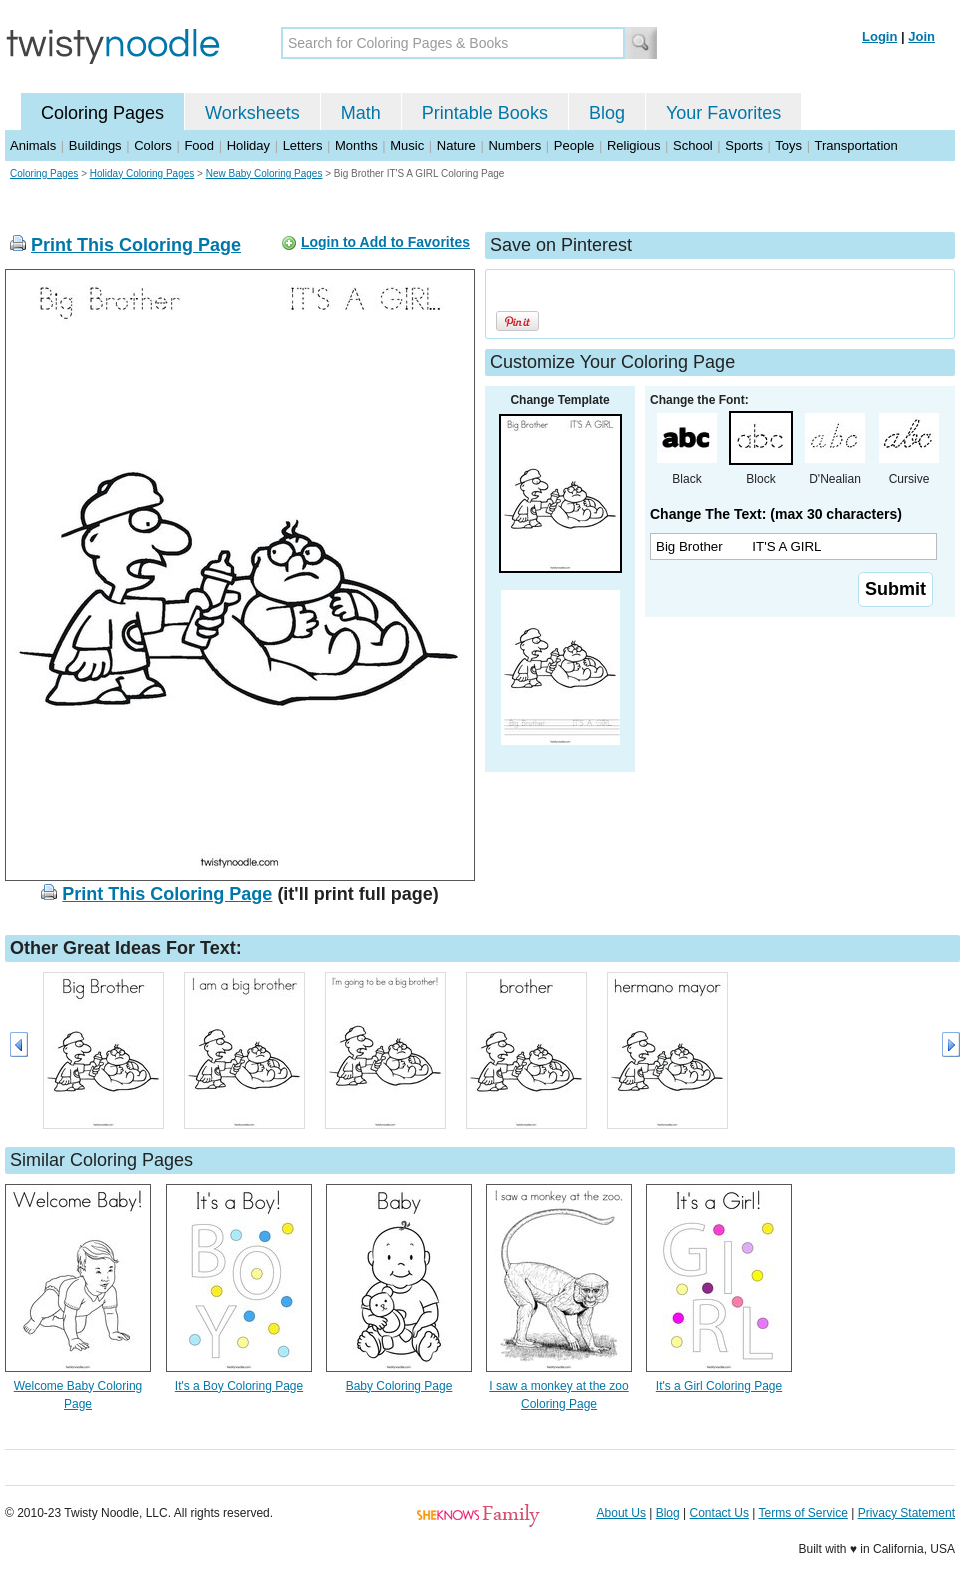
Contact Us (719, 1513)
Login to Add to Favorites (385, 242)
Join (921, 36)
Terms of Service (802, 1513)
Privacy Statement (906, 1513)
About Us (621, 1513)
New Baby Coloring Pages (264, 173)
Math (361, 113)
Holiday (248, 145)
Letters (303, 145)
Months (356, 145)
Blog (607, 113)
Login (879, 36)
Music (407, 145)
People (574, 145)
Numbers (514, 145)
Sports (744, 145)
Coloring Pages (102, 113)
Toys (788, 145)
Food (199, 145)
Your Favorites (723, 113)
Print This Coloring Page (136, 245)
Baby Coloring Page (399, 1386)
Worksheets (252, 113)
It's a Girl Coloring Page (719, 1386)
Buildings (95, 145)
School (693, 145)
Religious (633, 145)
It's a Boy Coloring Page (239, 1386)
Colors (153, 145)
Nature (456, 145)
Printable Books (485, 113)
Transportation (855, 145)
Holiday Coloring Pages (142, 173)
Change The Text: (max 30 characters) (776, 514)
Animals (33, 145)
